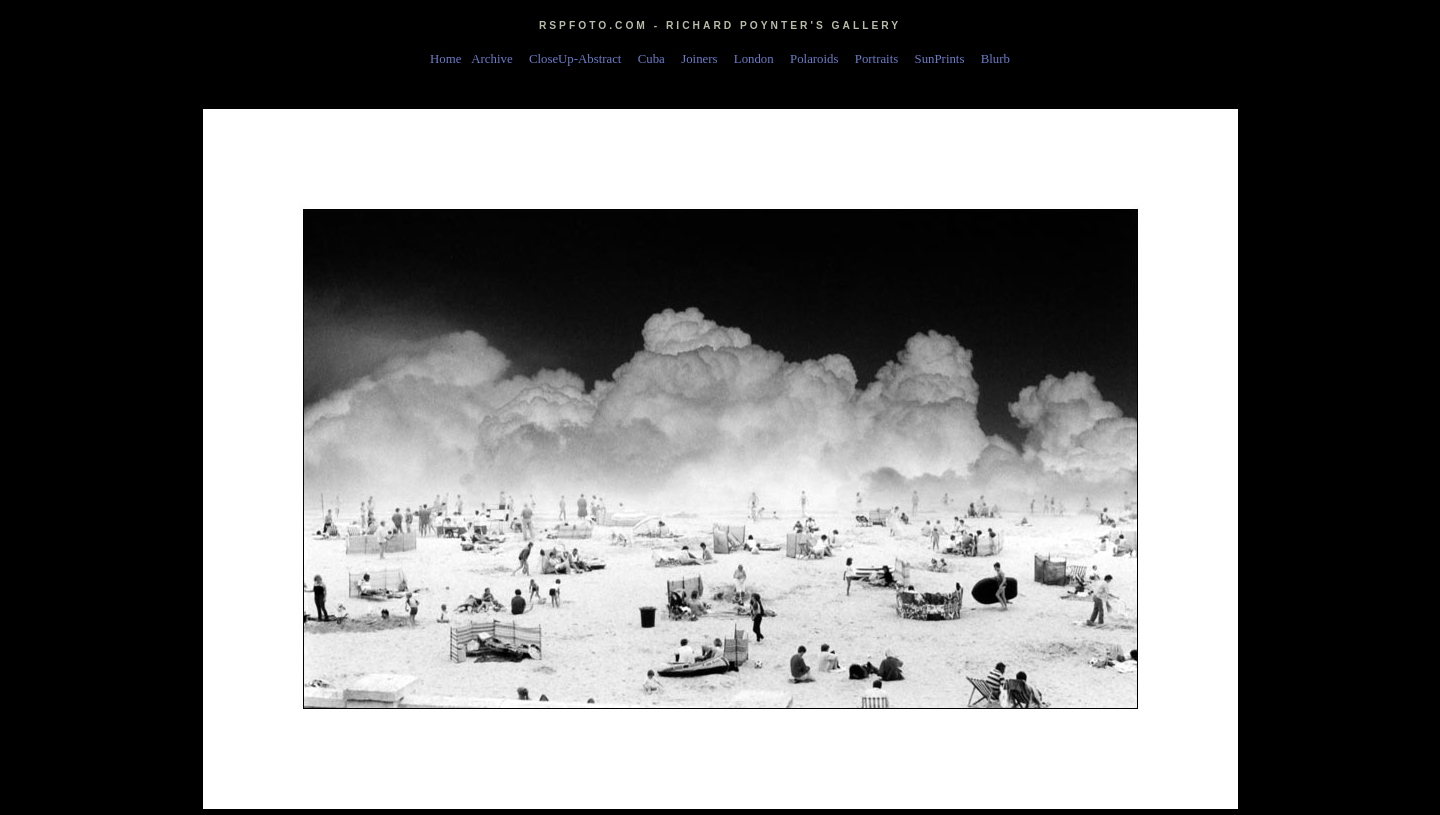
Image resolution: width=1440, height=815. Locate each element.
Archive (495, 59)
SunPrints (943, 59)
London (757, 59)
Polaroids (817, 59)
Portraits (880, 59)
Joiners (702, 59)
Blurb (995, 59)
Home (445, 59)
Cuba (654, 59)
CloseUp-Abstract (578, 59)
